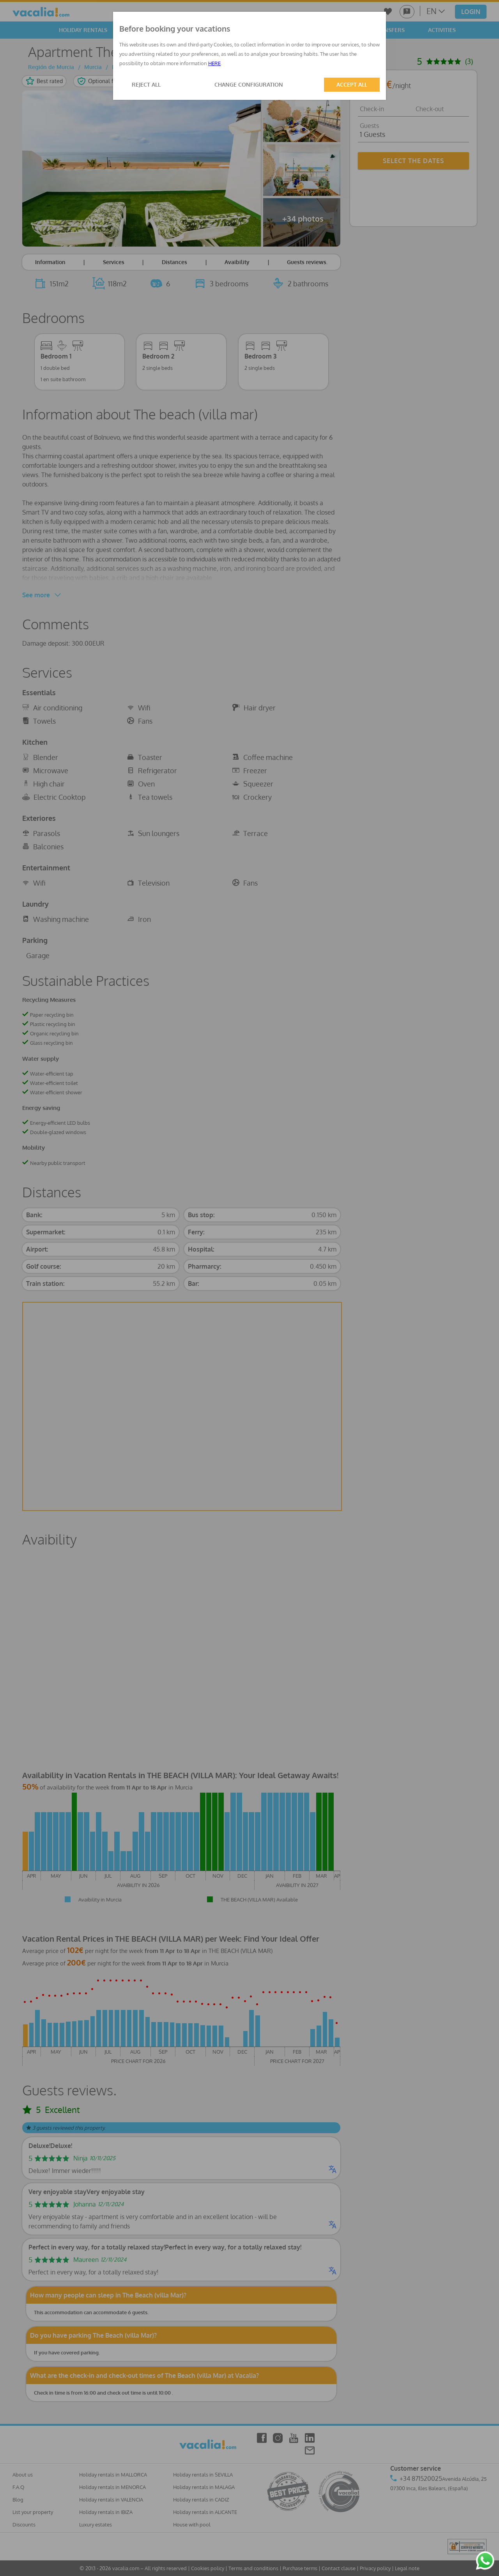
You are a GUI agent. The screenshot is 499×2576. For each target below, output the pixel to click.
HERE (214, 63)
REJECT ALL (146, 84)
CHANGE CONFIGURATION (248, 84)
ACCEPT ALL (351, 84)
